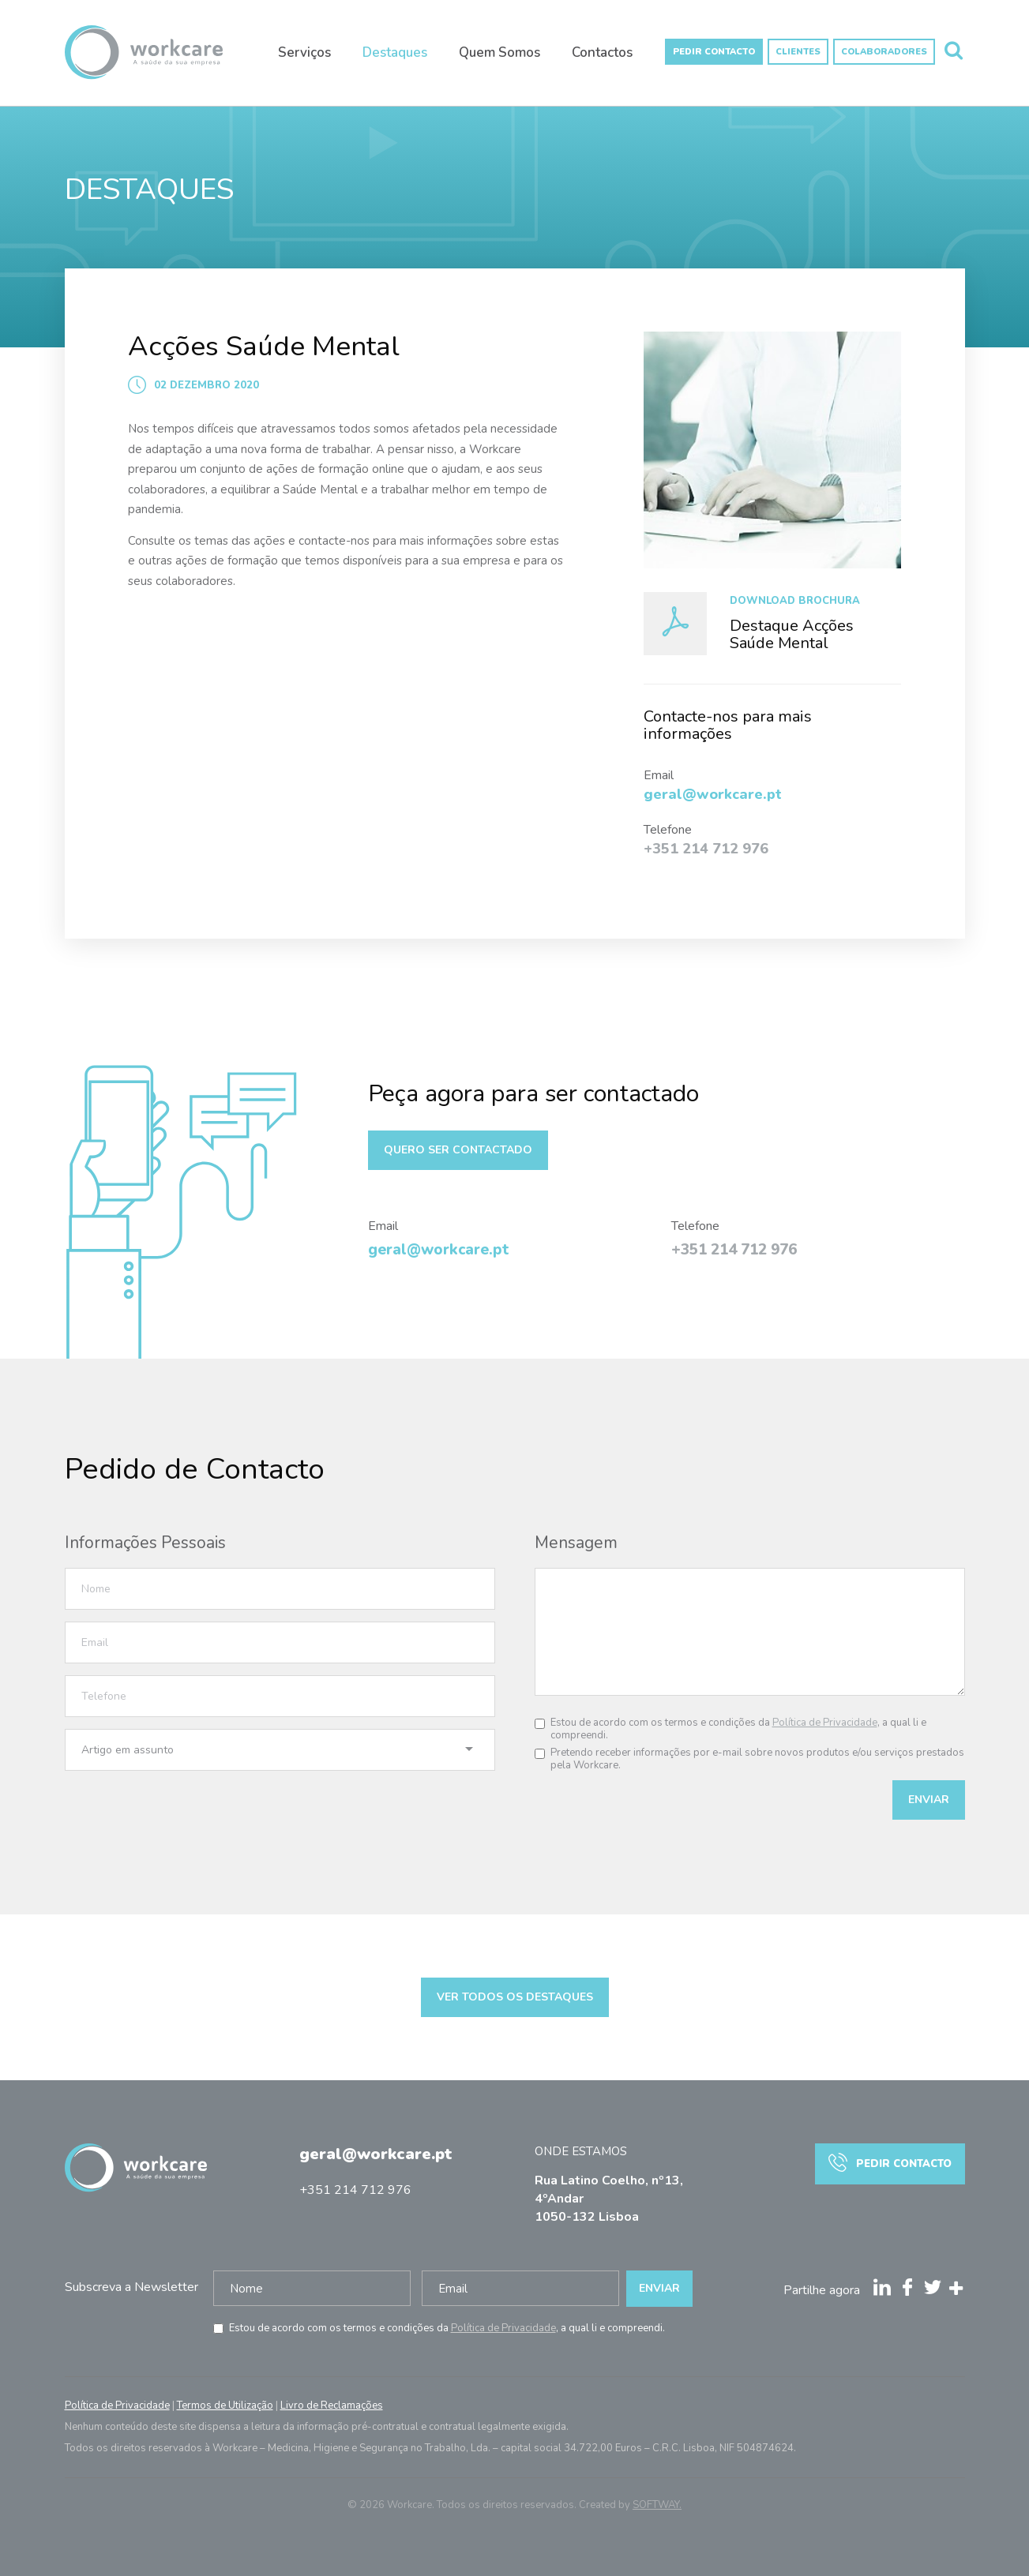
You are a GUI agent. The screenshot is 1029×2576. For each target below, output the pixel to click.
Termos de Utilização (225, 2405)
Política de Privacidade (824, 1722)
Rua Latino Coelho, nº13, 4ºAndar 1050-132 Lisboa (609, 2198)
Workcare (144, 59)
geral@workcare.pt (376, 2154)
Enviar (928, 1799)
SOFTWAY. (657, 2505)
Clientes (798, 52)
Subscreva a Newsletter (131, 2287)
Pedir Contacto (714, 52)
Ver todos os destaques (515, 1996)
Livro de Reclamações (331, 2405)
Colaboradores (884, 52)
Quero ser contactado (458, 1149)
